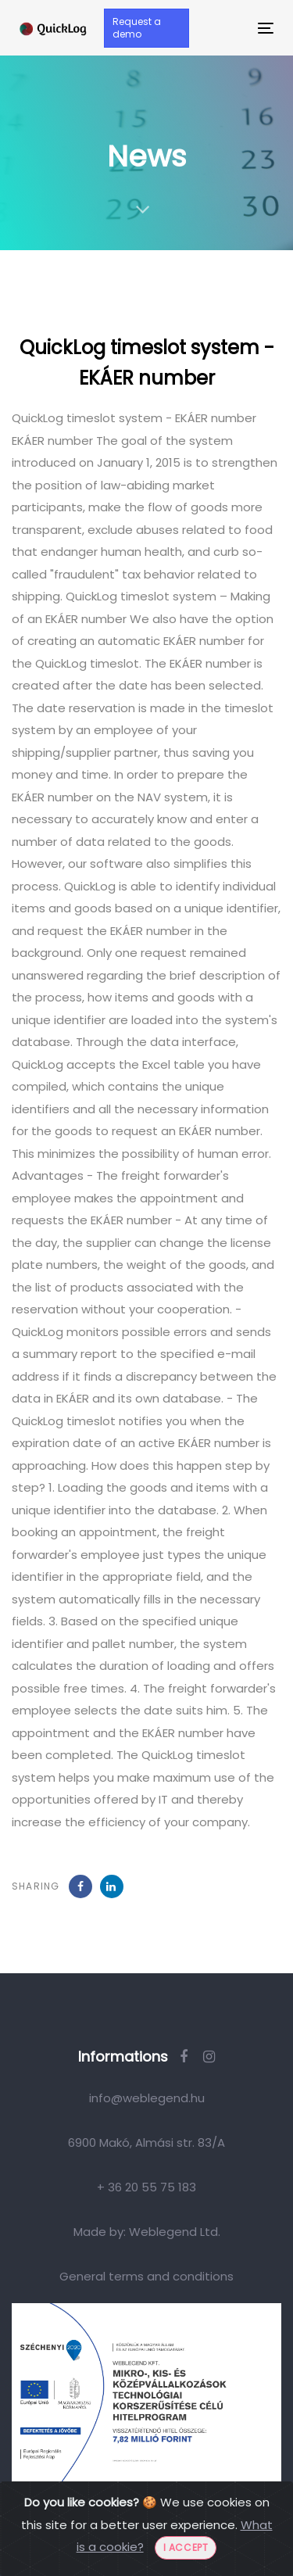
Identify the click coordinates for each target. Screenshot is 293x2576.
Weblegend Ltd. (174, 2231)
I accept (186, 2547)
